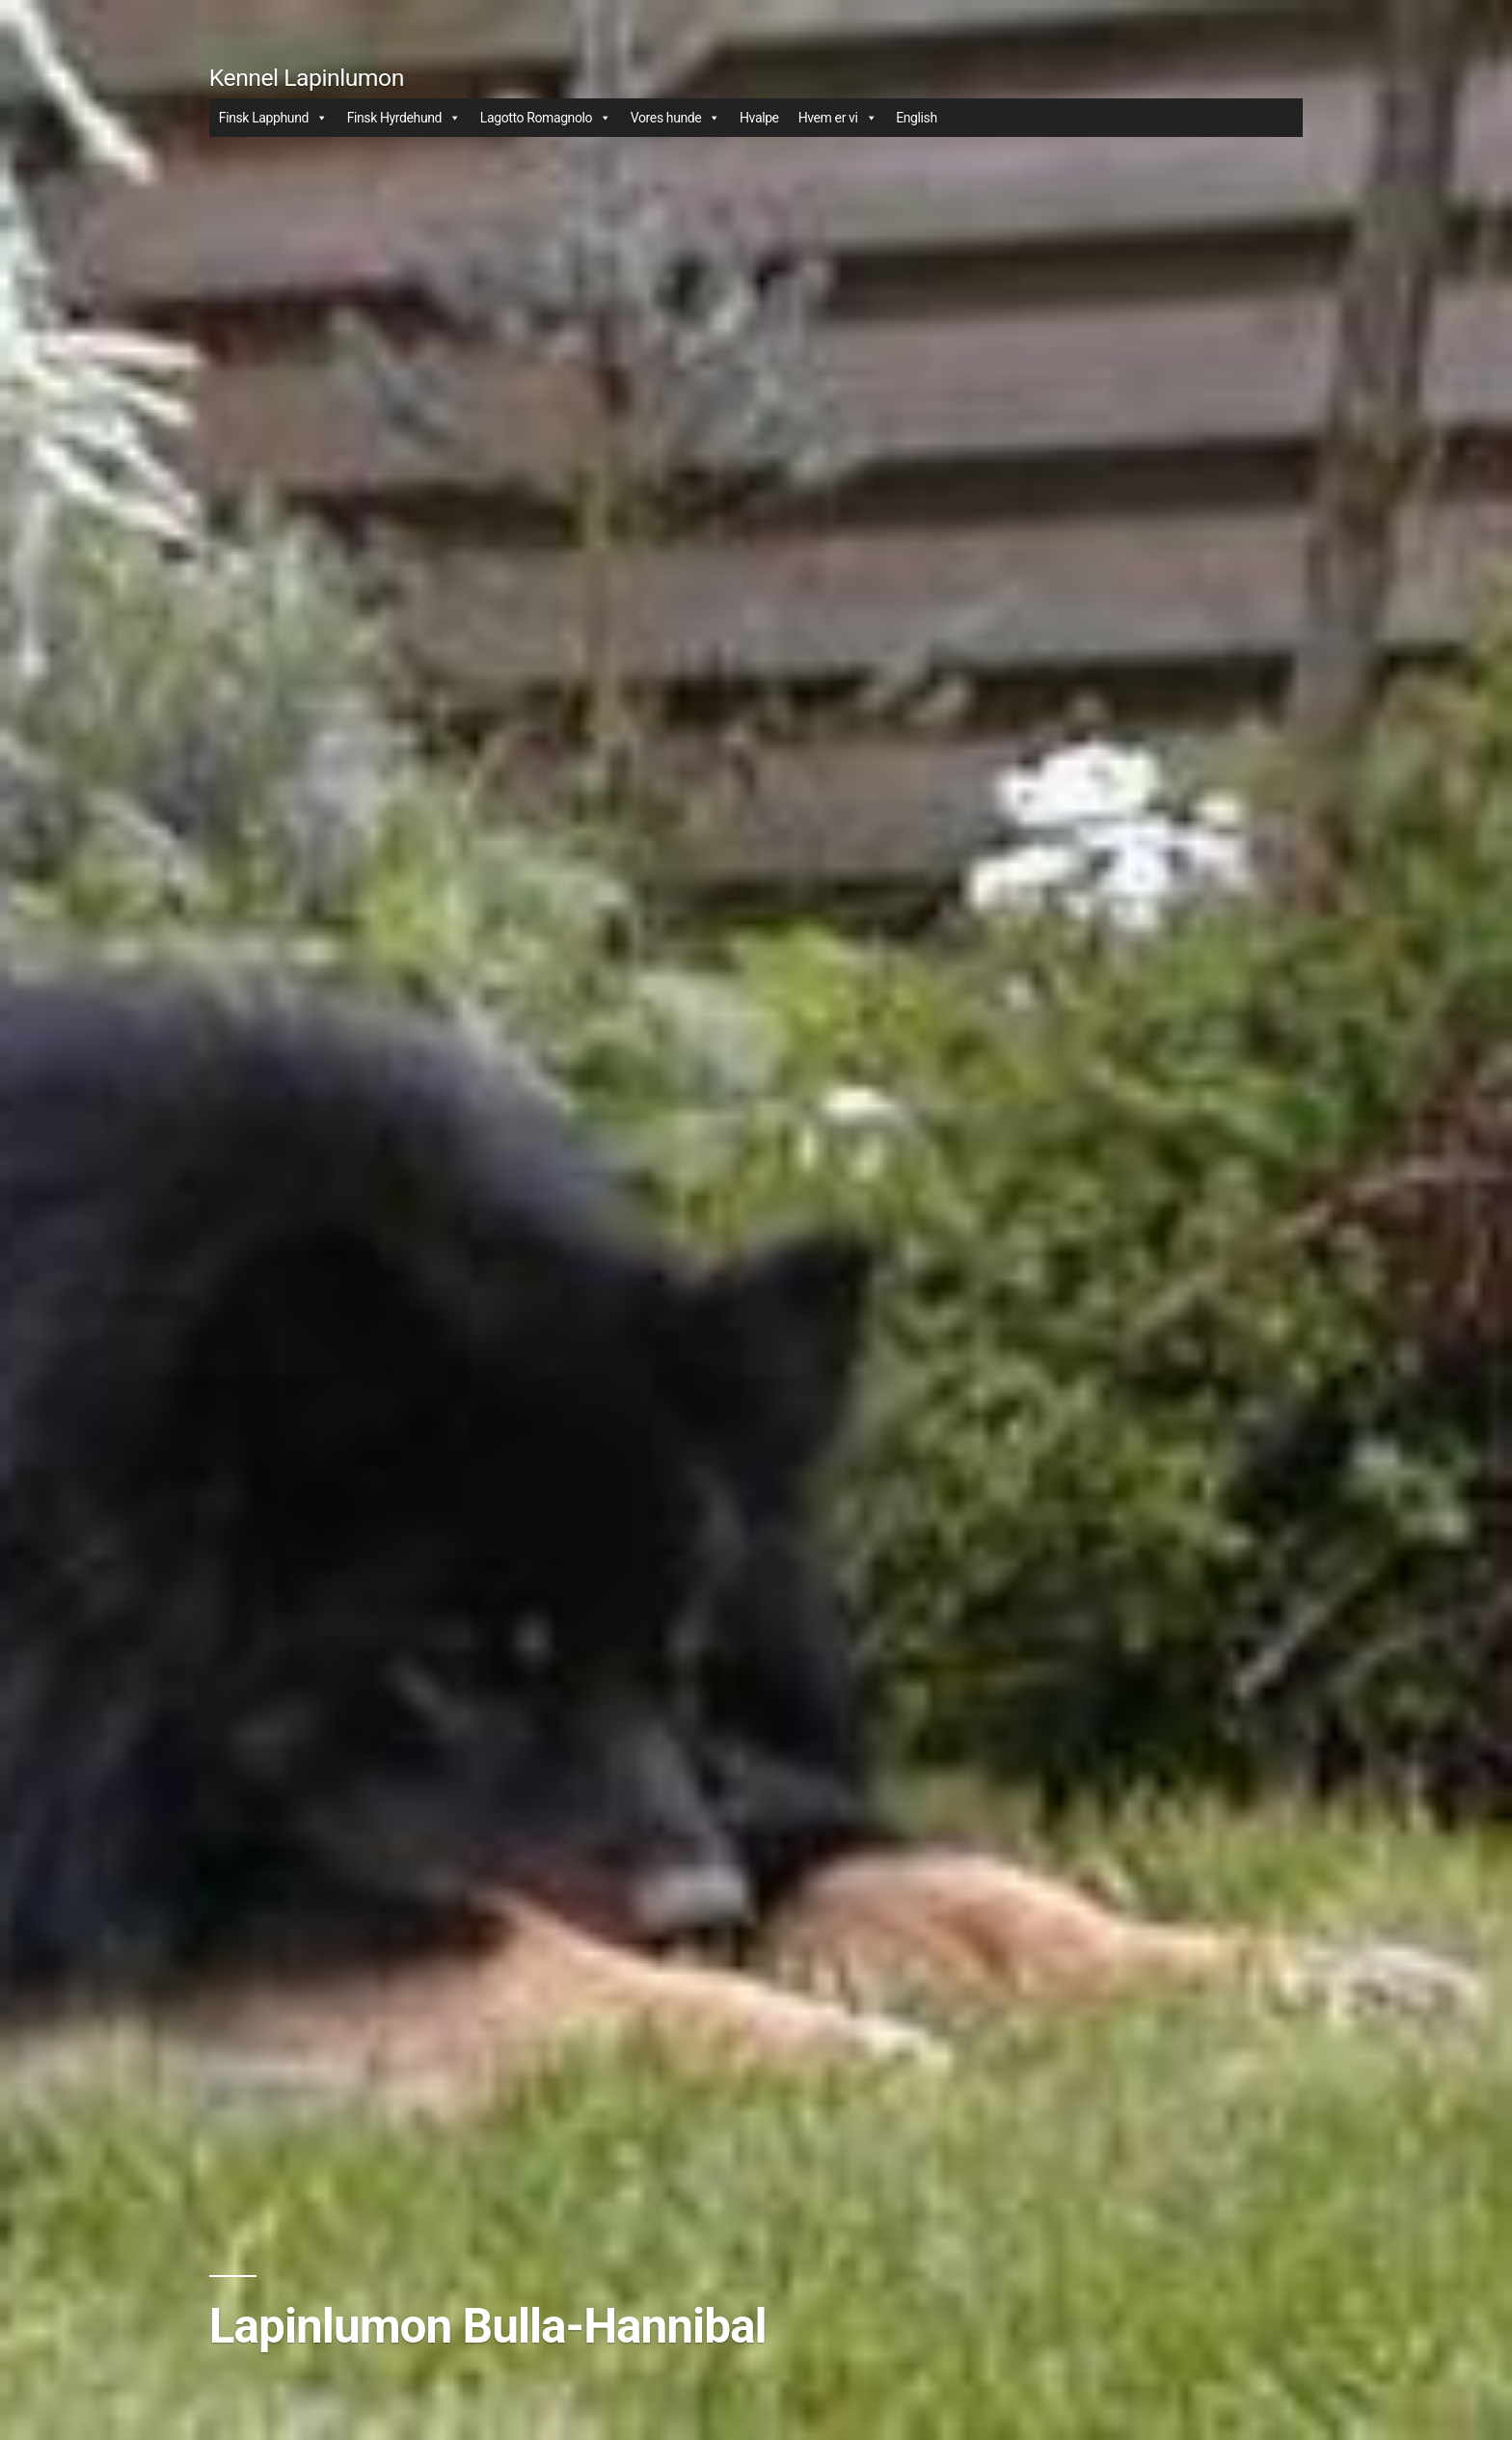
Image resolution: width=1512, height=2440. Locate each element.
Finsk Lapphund (273, 117)
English (916, 117)
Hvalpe (759, 117)
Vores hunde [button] (675, 117)
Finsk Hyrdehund (404, 117)
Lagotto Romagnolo (545, 117)
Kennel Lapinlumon (306, 78)
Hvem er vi (837, 117)
